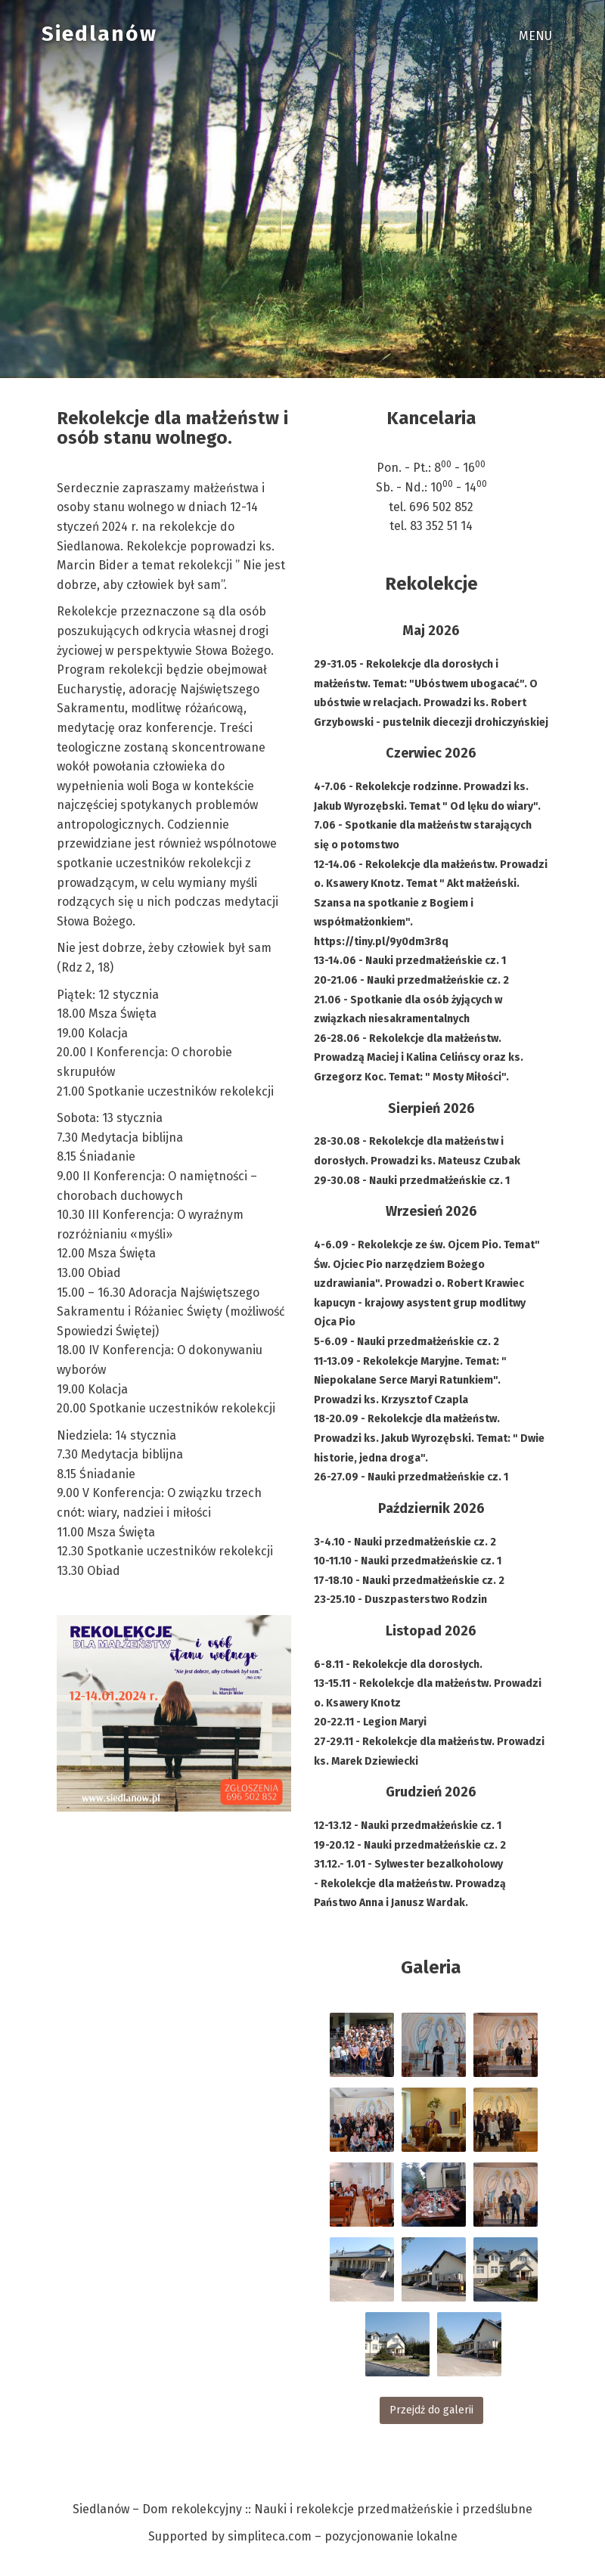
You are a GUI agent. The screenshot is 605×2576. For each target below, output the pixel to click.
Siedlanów (99, 33)
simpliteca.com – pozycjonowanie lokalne (343, 2536)
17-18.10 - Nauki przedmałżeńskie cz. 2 (409, 1580)
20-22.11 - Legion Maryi (370, 1722)
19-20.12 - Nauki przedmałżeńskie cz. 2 (410, 1845)
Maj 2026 (431, 630)
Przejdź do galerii (431, 2410)
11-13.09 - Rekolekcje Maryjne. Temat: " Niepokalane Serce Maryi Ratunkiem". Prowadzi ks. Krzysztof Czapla (410, 1380)
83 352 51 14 (441, 526)
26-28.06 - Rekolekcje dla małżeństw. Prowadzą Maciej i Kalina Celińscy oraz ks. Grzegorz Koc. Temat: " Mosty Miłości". (418, 1057)
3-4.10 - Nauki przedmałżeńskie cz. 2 (405, 1542)
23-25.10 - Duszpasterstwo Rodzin (400, 1599)
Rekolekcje (431, 583)
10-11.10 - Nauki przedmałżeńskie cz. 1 (407, 1561)
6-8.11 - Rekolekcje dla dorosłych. (398, 1664)
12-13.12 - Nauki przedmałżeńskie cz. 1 (407, 1825)
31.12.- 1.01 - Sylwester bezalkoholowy (408, 1864)
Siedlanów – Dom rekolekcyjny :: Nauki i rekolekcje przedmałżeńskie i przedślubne (302, 2509)
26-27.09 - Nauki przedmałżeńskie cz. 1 (411, 1477)
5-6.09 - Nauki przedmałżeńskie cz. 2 (406, 1341)
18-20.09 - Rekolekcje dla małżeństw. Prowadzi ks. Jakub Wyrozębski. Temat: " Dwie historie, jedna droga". (429, 1438)
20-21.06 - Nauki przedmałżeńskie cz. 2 (411, 980)
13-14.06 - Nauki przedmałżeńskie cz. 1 (410, 960)
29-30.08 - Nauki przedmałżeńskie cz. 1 (412, 1180)
